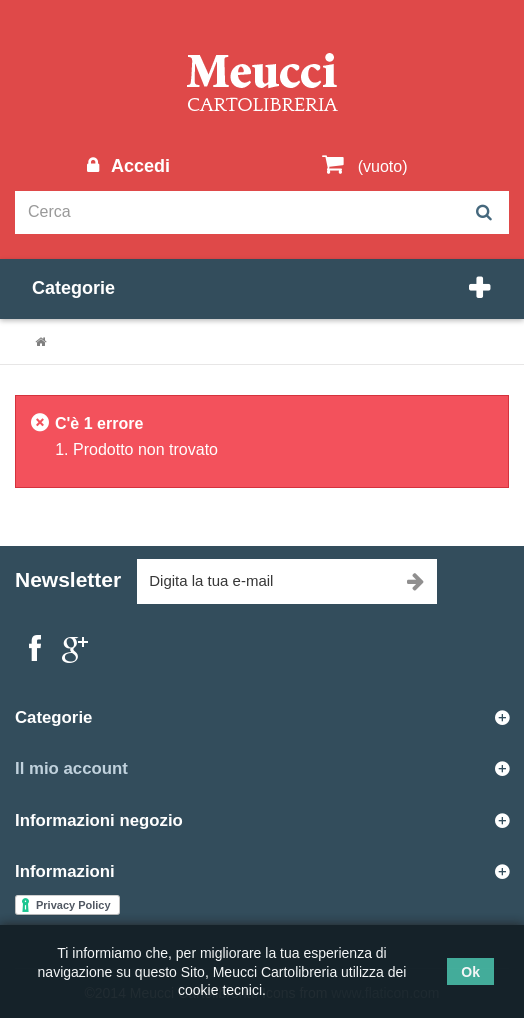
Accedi (138, 166)
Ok (470, 972)
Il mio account (71, 768)
